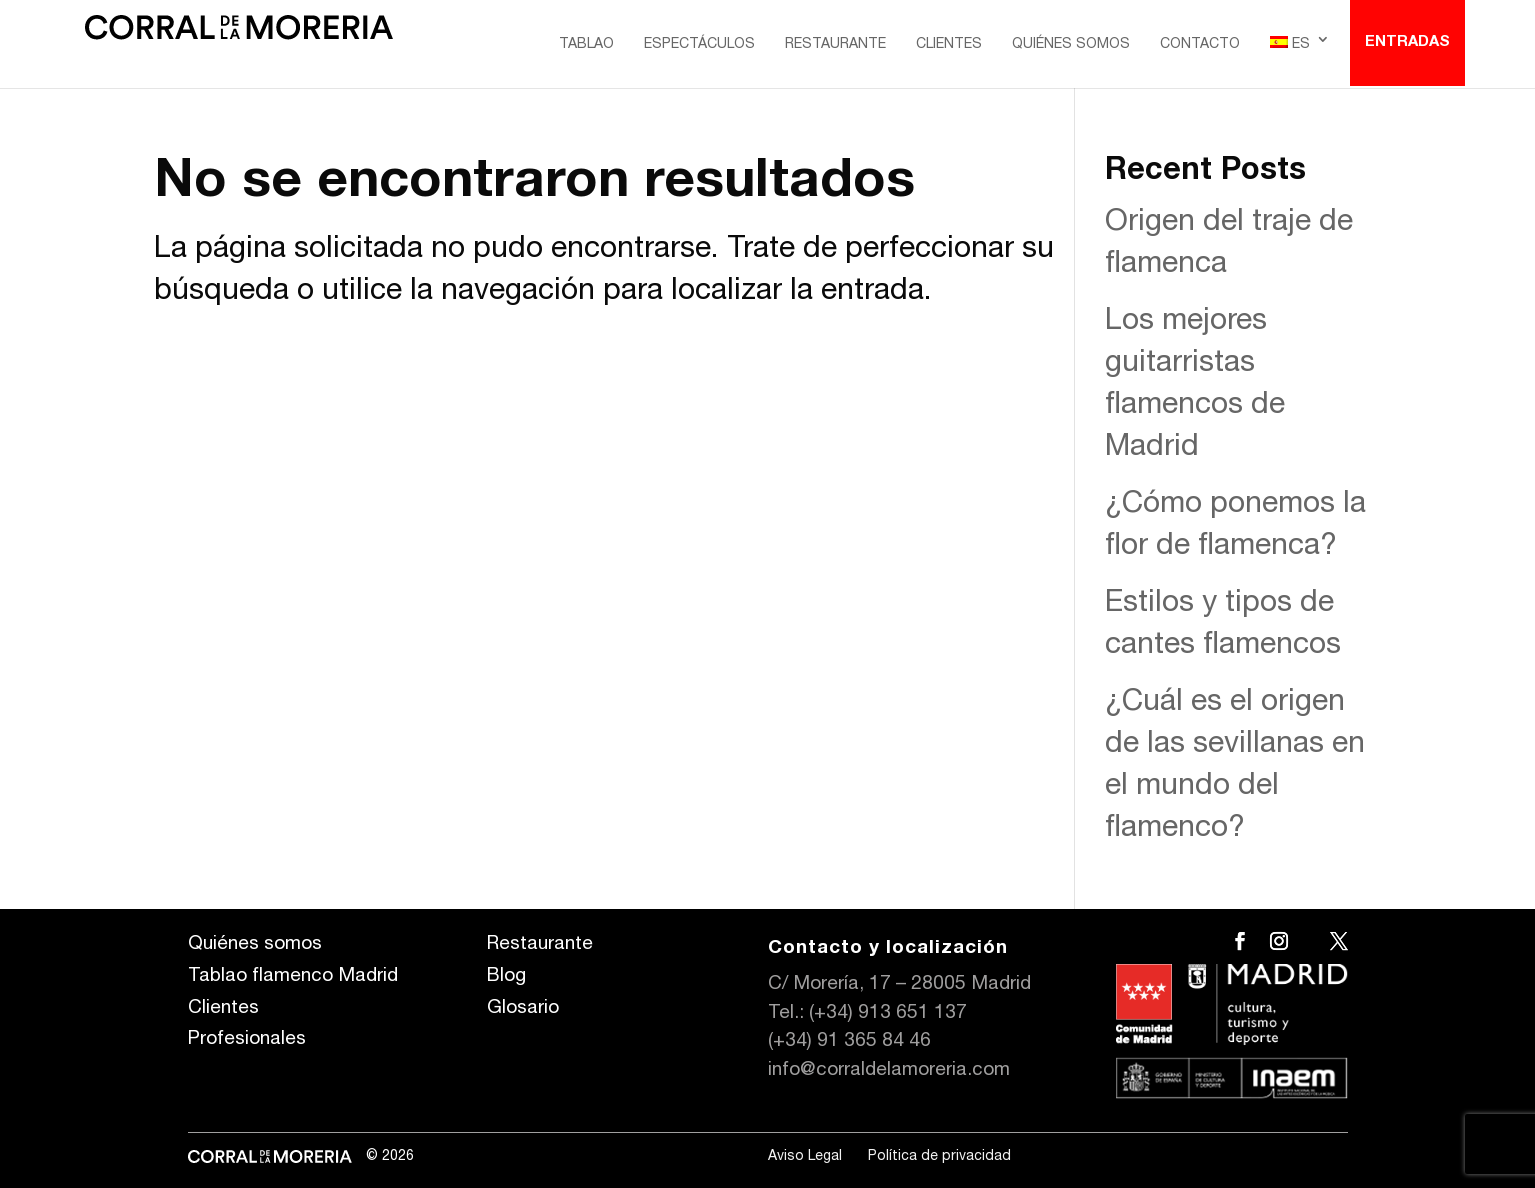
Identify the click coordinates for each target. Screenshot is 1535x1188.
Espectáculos (699, 45)
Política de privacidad (939, 1157)
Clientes (949, 45)
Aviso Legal (805, 1157)
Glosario (523, 1008)
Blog (506, 976)
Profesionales (247, 1039)
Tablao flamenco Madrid (293, 976)
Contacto (1200, 45)
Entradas (1407, 42)
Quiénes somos (1071, 45)
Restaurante (835, 45)
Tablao (586, 45)
